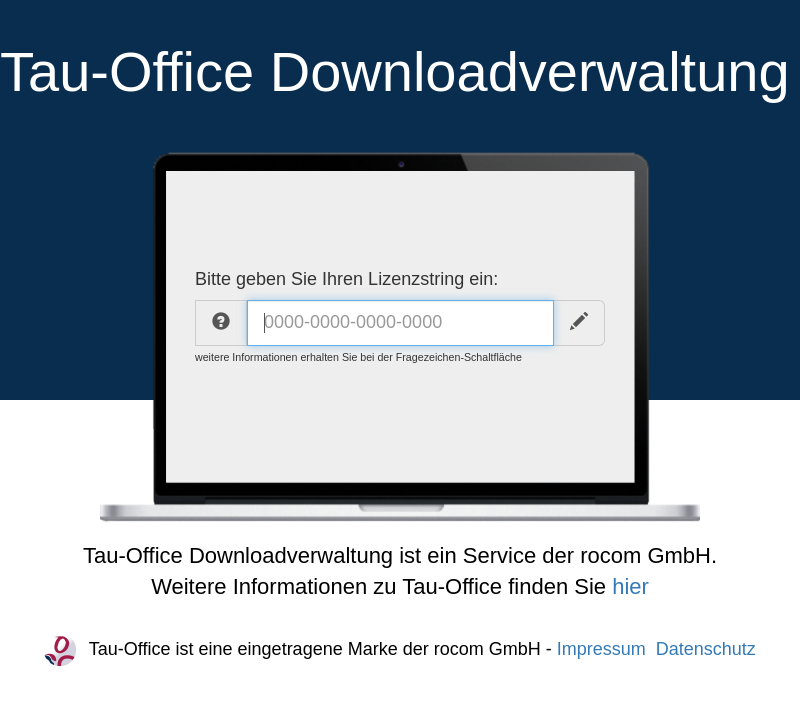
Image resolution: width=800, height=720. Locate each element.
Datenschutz (706, 649)
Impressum (601, 649)
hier (630, 586)
